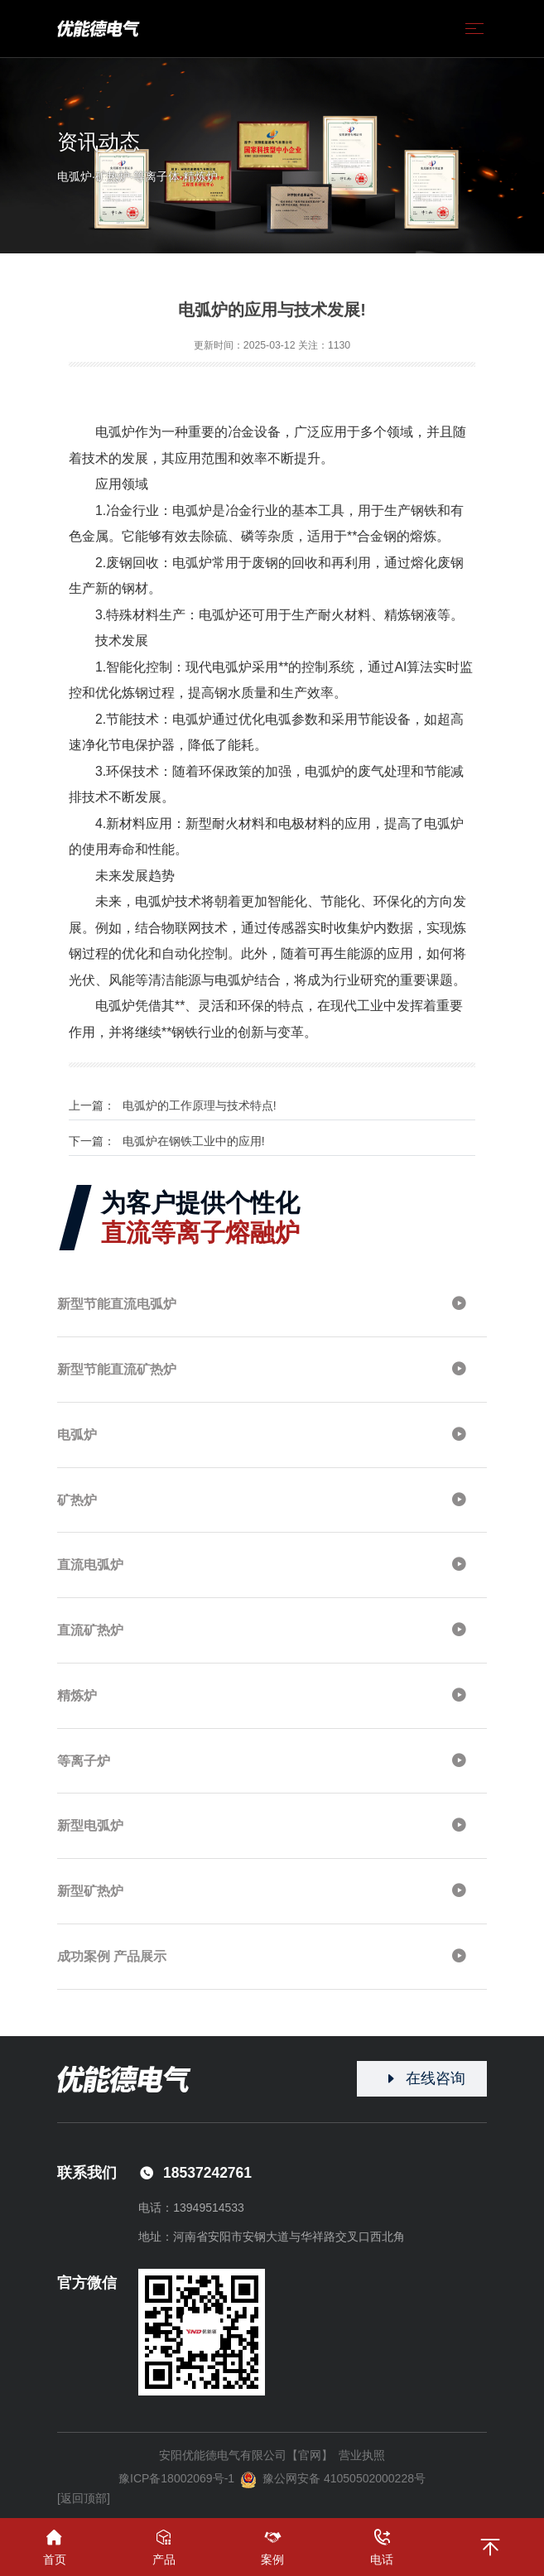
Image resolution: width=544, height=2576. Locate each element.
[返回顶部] (83, 2498)
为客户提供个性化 (200, 1217)
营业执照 (362, 2455)
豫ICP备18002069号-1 (176, 2478)
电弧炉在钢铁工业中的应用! (194, 1141)
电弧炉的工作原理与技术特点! (200, 1105)
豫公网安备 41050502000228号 (333, 2480)
